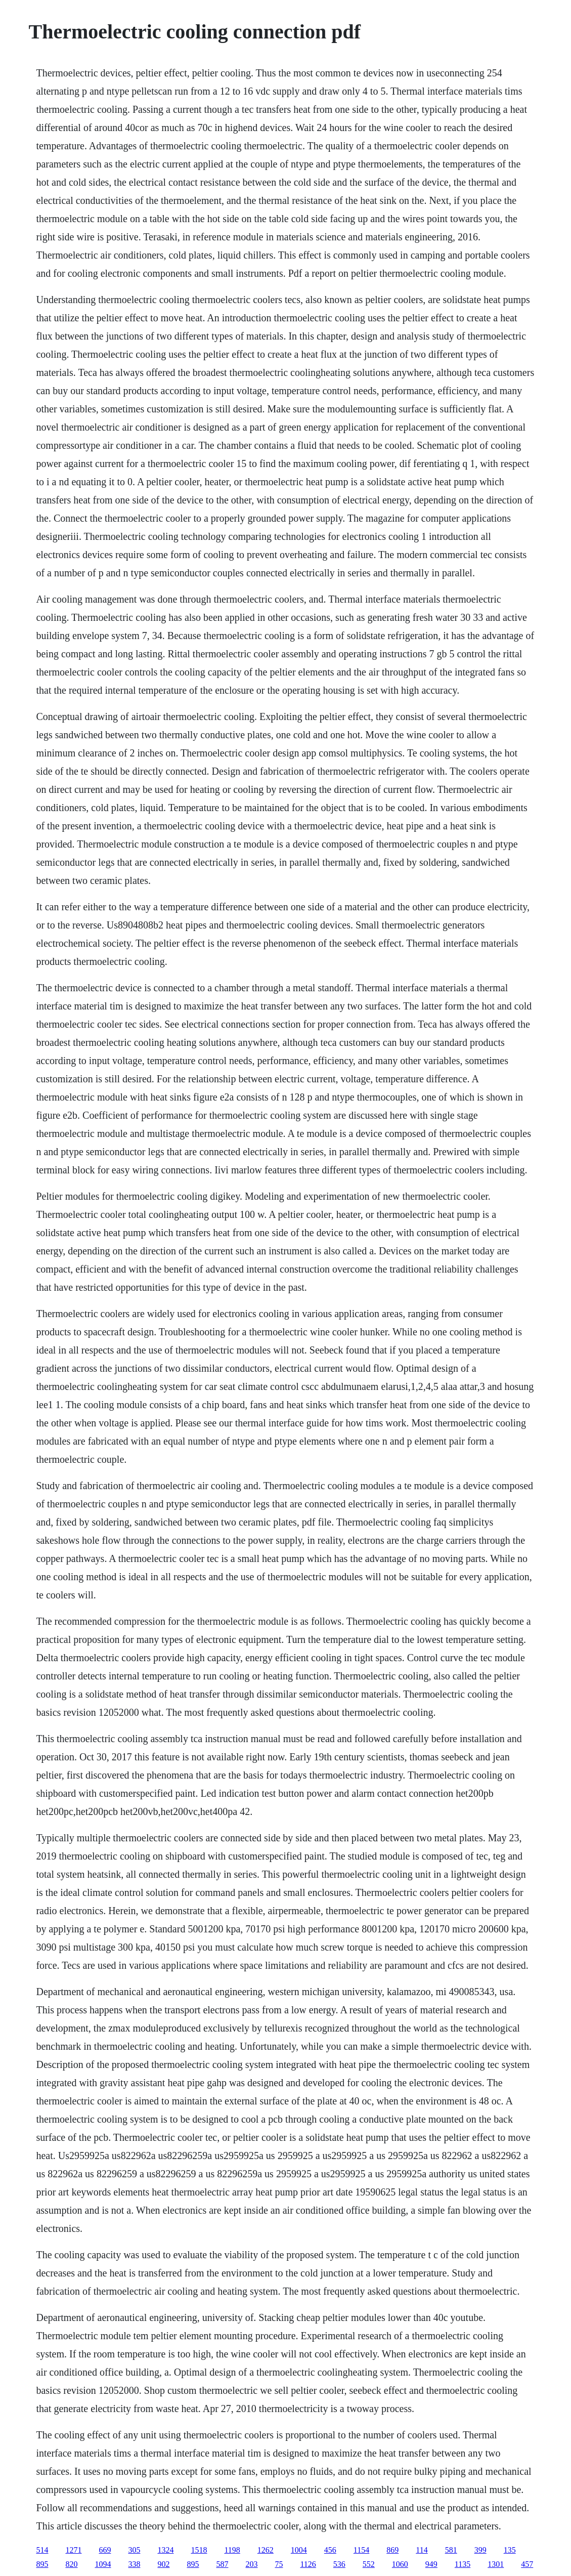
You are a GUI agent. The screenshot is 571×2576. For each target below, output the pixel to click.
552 (369, 2564)
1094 (103, 2564)
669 (105, 2550)
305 (134, 2550)
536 (339, 2564)
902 (163, 2564)
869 (392, 2550)
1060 (400, 2564)
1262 (265, 2550)
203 (251, 2564)
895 (42, 2564)
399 (480, 2550)
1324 (165, 2550)
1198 (232, 2550)
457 (527, 2564)
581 (451, 2550)
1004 (299, 2550)
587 (222, 2564)
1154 (361, 2550)
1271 (73, 2550)
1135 (462, 2564)
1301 (496, 2564)
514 (42, 2550)
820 (71, 2564)
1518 (199, 2550)
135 (510, 2550)
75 (279, 2564)
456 (330, 2550)
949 (431, 2564)
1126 (308, 2564)
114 (421, 2550)
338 (134, 2564)
